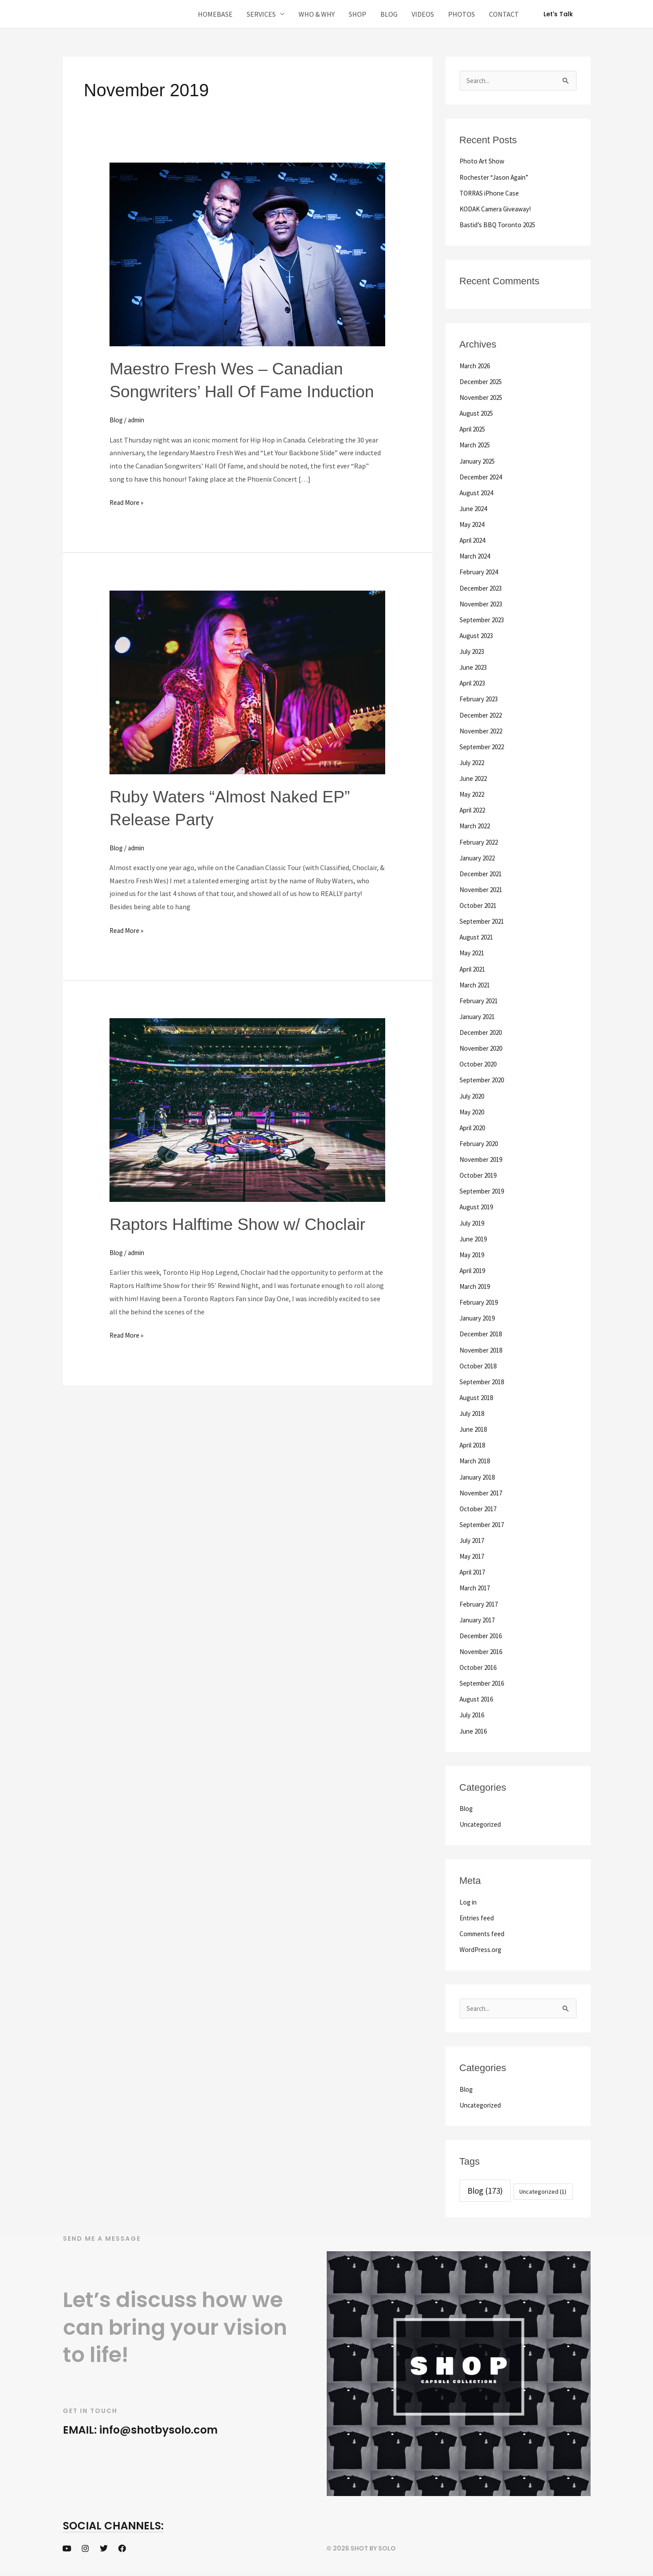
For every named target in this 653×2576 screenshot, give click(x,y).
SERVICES (261, 14)
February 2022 (480, 840)
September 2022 (484, 745)
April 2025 (474, 428)
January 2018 (479, 1473)
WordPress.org (482, 1944)
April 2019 (474, 1267)
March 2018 (476, 1457)
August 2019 (478, 1204)
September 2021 (484, 919)
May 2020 (473, 1109)
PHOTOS (461, 14)
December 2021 (483, 871)
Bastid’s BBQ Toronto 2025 (500, 224)
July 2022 (473, 761)
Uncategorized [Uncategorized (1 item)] (542, 2187)
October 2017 (480, 1504)
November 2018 (483, 1346)
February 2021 (480, 998)
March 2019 (476, 1283)
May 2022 (473, 792)
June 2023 (474, 666)
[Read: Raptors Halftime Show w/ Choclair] (247, 1132)
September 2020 (484, 1077)
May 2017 (473, 1552)
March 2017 (476, 1583)
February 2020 (480, 1140)
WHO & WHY (317, 14)
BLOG (389, 14)
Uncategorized (482, 1819)
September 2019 (484, 1188)
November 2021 (483, 887)
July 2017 (473, 1536)
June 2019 (474, 1235)
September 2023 (484, 618)
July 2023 (473, 650)
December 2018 (483, 1330)
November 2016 (483, 1647)
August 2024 (478, 492)
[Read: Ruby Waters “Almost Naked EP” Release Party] (247, 704)
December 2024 (483, 476)
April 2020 (474, 1125)
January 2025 (479, 460)
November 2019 (483, 1156)
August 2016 (478, 1694)
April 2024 (474, 539)
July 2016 (473, 1710)
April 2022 (474, 808)
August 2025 (478, 413)
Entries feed (478, 1912)
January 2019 (479, 1314)
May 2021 (473, 951)
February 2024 (480, 571)
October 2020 (480, 1061)
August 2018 (478, 1394)
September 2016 (484, 1678)
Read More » (127, 524)
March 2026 (476, 365)
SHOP (357, 14)
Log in (469, 1897)
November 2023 (483, 603)
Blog (116, 442)
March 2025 (476, 444)
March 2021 (476, 982)
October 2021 (480, 903)
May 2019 (473, 1251)
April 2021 (474, 966)
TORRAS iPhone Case (491, 193)
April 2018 (474, 1441)
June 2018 (474, 1425)
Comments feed (484, 1928)
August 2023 (478, 634)
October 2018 (480, 1362)
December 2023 (483, 587)
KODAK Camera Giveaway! (498, 208)
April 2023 (474, 682)
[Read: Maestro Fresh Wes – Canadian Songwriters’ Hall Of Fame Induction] (247, 253)
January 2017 (479, 1615)
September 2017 (484, 1520)
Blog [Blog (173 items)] (485, 2186)
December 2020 (483, 1030)
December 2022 (483, 713)
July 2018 (473, 1409)
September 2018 (484, 1378)
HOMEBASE (215, 14)
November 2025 (483, 397)
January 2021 (479, 1014)
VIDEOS (423, 14)
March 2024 (476, 555)
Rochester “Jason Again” (497, 177)
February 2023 (480, 697)
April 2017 (474, 1568)
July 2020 (473, 1093)
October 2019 (480, 1172)
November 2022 (483, 729)
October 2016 (480, 1662)
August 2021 (478, 935)
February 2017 (480, 1599)
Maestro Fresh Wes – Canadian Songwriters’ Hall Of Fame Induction (233, 391)
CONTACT (504, 14)
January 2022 (479, 856)
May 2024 (473, 523)
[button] (558, 14)
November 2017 (483, 1488)
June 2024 (474, 508)
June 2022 (474, 777)
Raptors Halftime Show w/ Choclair (245, 1246)
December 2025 (483, 381)
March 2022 (476, 824)
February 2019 (480, 1299)
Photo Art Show (483, 161)
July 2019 (473, 1219)
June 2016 (474, 1726)
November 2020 (483, 1045)
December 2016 (483, 1631)
